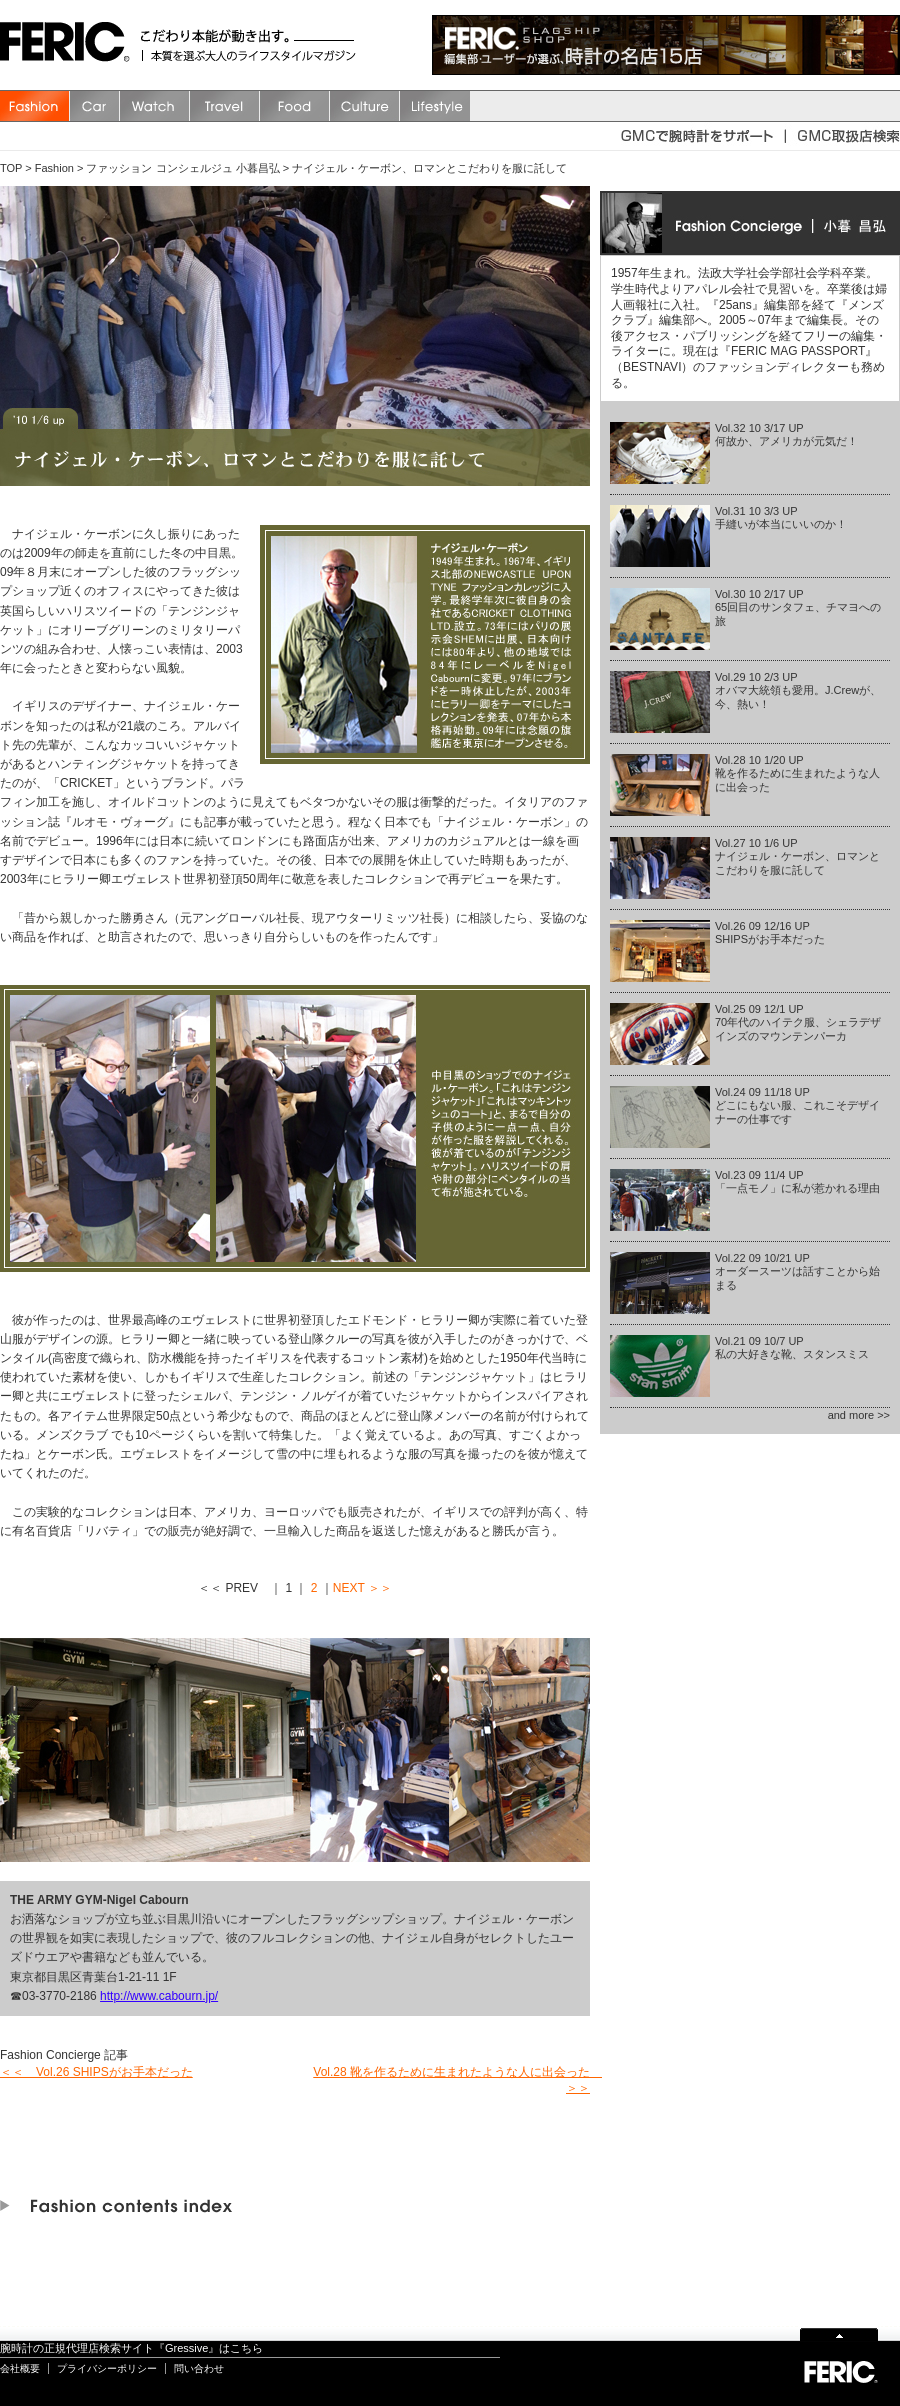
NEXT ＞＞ (362, 1588)
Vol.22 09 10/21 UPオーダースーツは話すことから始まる (797, 1271)
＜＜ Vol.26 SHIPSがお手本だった (96, 2072)
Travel (225, 106)
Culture (365, 106)
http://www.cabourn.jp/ (159, 1996)
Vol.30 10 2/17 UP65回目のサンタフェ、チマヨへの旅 (798, 607)
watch (155, 106)
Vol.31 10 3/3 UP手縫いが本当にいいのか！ (781, 517)
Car (95, 106)
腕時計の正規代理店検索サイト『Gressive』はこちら (131, 2348)
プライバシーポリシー (107, 2368)
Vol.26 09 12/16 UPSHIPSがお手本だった (770, 932)
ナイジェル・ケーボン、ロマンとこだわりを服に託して (429, 168)
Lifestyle (435, 106)
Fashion (35, 106)
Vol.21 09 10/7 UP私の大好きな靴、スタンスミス (792, 1347)
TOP (11, 168)
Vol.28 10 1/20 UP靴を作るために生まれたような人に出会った (797, 773)
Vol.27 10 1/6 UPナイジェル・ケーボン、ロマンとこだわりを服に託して (797, 856)
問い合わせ (199, 2368)
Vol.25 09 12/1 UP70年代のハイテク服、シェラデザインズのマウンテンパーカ (798, 1022)
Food (295, 106)
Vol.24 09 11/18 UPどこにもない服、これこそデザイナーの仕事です (797, 1105)
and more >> (859, 1415)
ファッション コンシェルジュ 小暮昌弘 (182, 168)
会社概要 (20, 2368)
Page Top (839, 2333)
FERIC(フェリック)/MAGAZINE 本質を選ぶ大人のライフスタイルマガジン (70, 45)
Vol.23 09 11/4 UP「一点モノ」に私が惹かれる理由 (797, 1181)
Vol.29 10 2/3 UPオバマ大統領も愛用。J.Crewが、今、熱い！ (798, 690)
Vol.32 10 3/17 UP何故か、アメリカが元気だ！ (786, 434)
